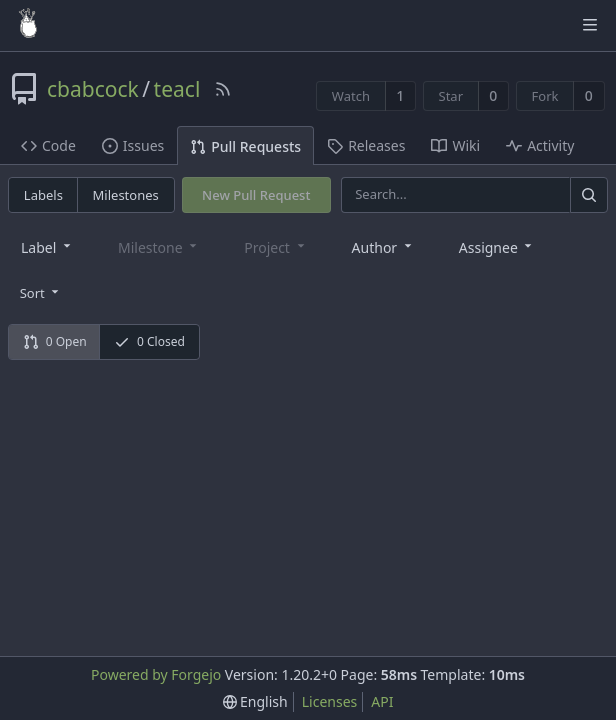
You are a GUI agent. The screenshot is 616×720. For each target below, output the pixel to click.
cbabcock (93, 89)
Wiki (455, 145)
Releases (366, 145)
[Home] (28, 25)
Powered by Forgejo (156, 674)
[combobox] (47, 246)
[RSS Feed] (223, 89)
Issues (133, 145)
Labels (43, 195)
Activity (540, 145)
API (382, 701)
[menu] (41, 292)
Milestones (126, 195)
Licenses (330, 701)
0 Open (55, 341)
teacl (177, 89)
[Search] (589, 194)
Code (48, 145)
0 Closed (149, 341)
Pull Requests (245, 146)
